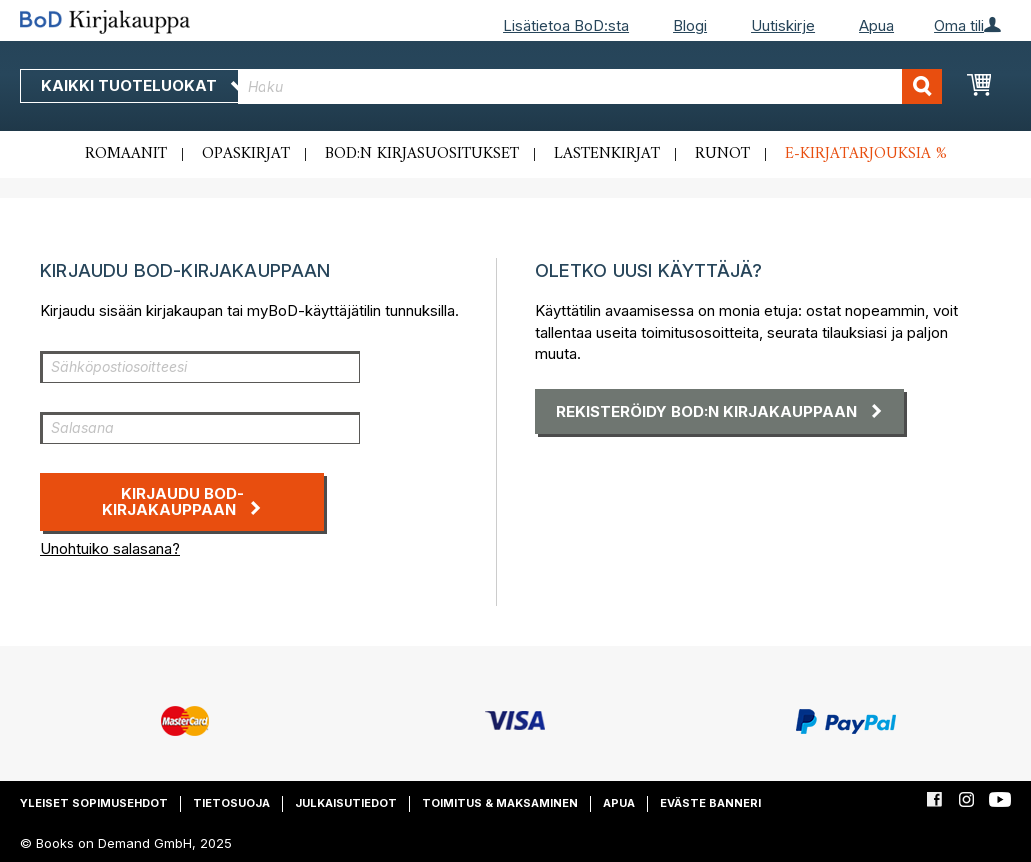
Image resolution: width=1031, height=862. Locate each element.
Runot (722, 154)
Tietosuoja (231, 803)
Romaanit (126, 154)
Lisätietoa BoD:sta (566, 25)
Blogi (690, 25)
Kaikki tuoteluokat (143, 85)
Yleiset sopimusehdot (94, 803)
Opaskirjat (246, 154)
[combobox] (590, 86)
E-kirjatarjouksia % (866, 154)
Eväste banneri (710, 803)
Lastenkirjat (607, 154)
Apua (876, 25)
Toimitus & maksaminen (500, 803)
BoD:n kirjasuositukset (422, 154)
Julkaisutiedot (346, 803)
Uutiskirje (783, 25)
